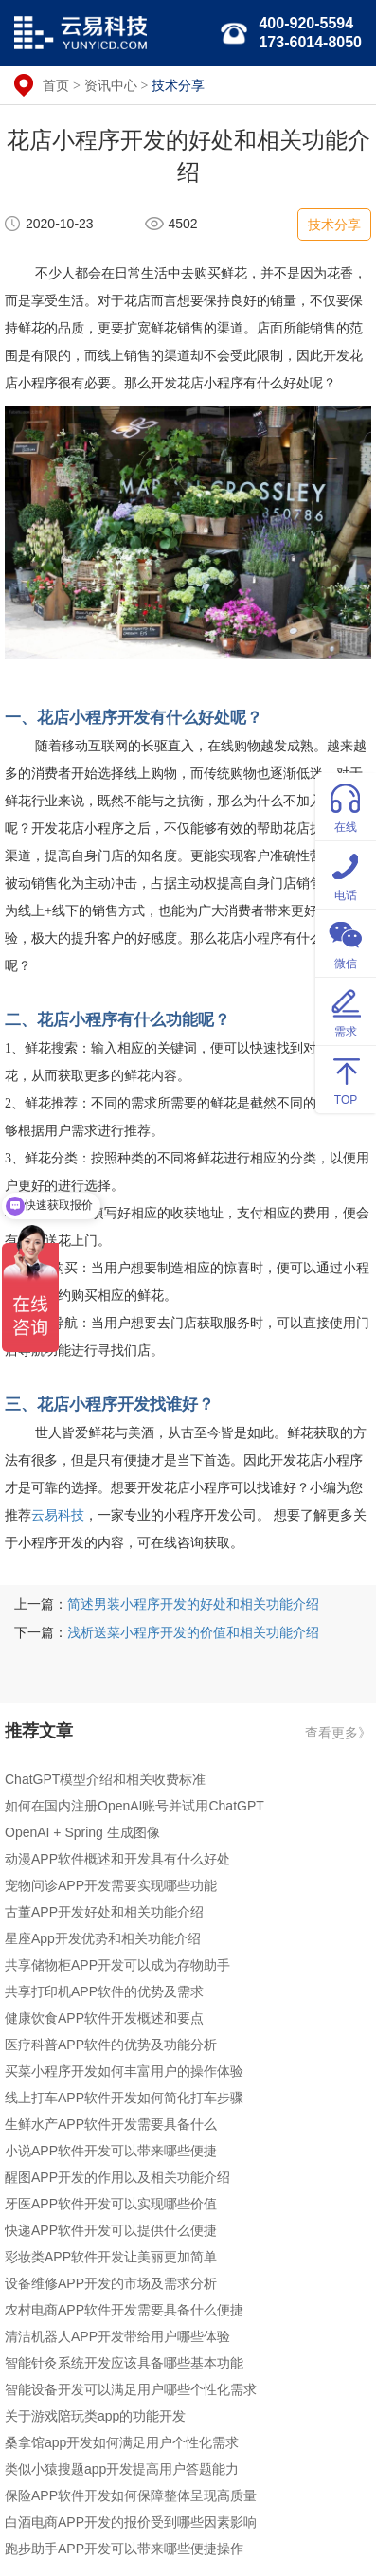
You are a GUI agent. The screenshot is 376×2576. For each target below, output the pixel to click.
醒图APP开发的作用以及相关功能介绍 (117, 2177)
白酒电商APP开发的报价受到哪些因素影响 (131, 2522)
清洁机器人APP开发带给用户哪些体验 (117, 2336)
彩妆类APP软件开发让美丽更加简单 (111, 2256)
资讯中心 (110, 85)
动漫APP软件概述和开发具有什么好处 (117, 1858)
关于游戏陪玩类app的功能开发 (95, 2415)
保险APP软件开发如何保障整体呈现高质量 (131, 2495)
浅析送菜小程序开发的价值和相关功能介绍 (193, 1632)
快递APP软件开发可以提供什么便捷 (111, 2230)
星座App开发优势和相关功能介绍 (103, 1938)
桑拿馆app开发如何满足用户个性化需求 (122, 2442)
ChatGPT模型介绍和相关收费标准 (105, 1779)
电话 (346, 874)
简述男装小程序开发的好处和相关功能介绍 (193, 1604)
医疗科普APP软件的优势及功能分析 (111, 2044)
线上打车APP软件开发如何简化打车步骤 (124, 2097)
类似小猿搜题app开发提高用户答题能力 (122, 2469)
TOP (346, 1079)
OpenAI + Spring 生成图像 (82, 1832)
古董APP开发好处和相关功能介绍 (104, 1911)
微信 (346, 942)
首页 (56, 85)
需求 (346, 1010)
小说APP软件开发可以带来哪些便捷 (111, 2150)
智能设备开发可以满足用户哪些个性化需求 (131, 2389)
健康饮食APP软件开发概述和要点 (104, 2018)
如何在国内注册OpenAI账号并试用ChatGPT (134, 1805)
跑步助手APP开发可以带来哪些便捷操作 (124, 2548)
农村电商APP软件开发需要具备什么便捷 (124, 2309)
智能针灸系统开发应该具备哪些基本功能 (124, 2362)
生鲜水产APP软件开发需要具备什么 (111, 2124)
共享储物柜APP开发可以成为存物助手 (117, 1965)
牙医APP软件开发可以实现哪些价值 (111, 2203)
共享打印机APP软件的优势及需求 (104, 1991)
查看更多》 (338, 1732)
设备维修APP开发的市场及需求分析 (111, 2283)
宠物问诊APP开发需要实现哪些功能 (111, 1885)
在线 (346, 806)
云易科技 (57, 1515)
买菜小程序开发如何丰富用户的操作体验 (124, 2071)
